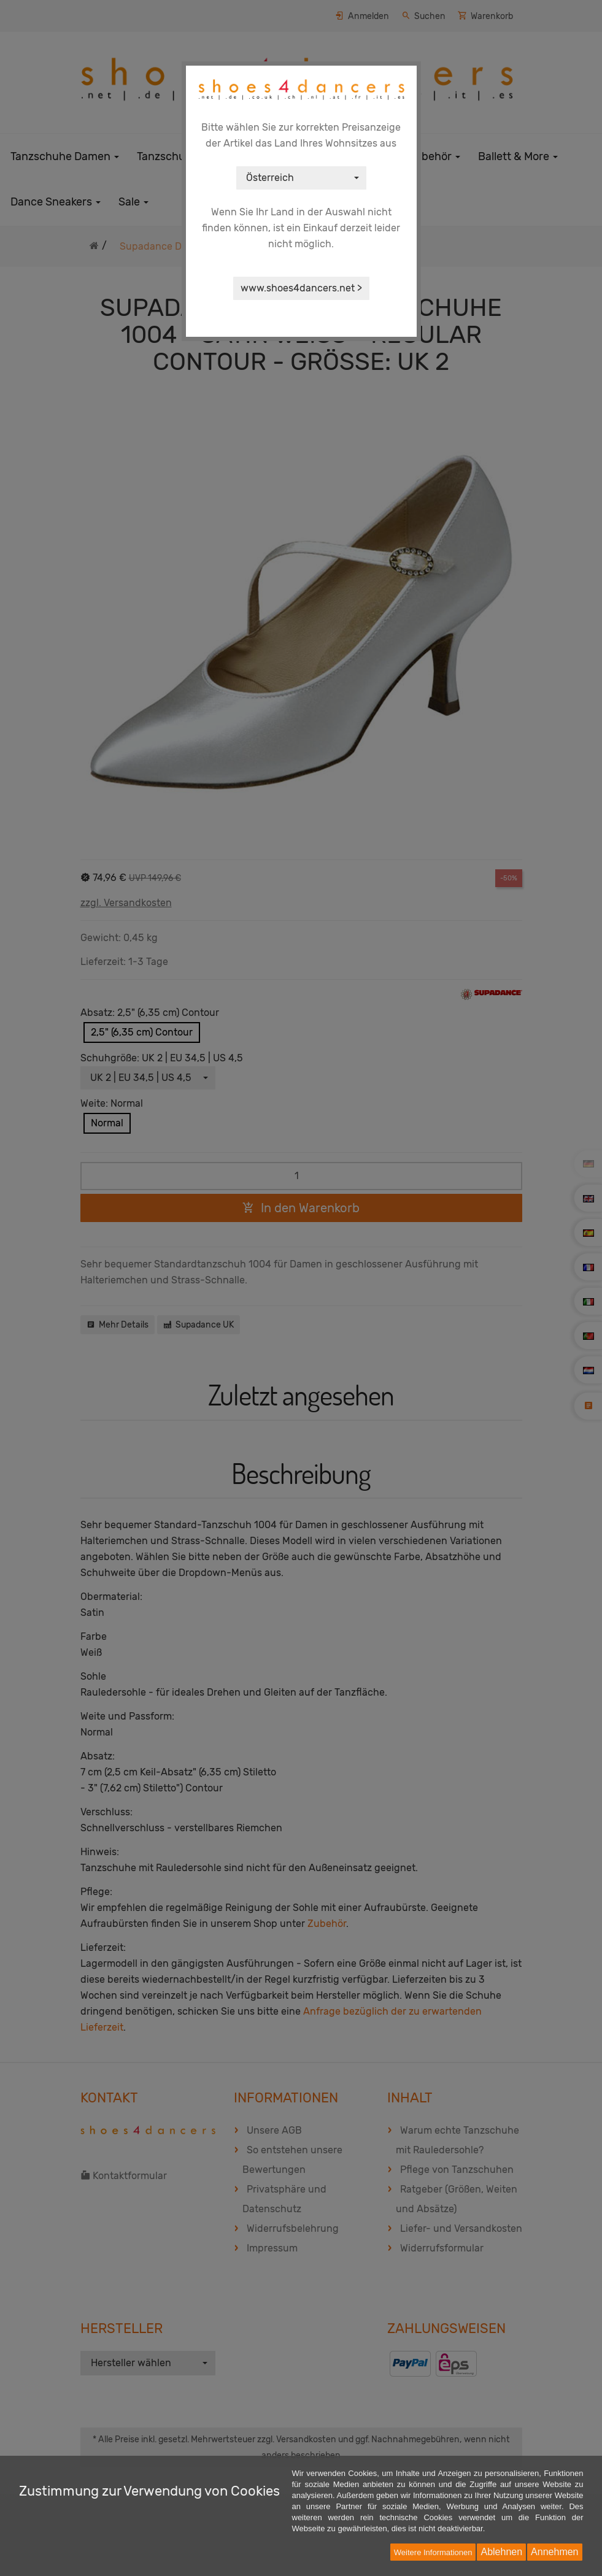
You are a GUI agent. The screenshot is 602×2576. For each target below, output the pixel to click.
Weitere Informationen (433, 2552)
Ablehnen (501, 2552)
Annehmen (554, 2552)
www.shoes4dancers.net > (301, 288)
